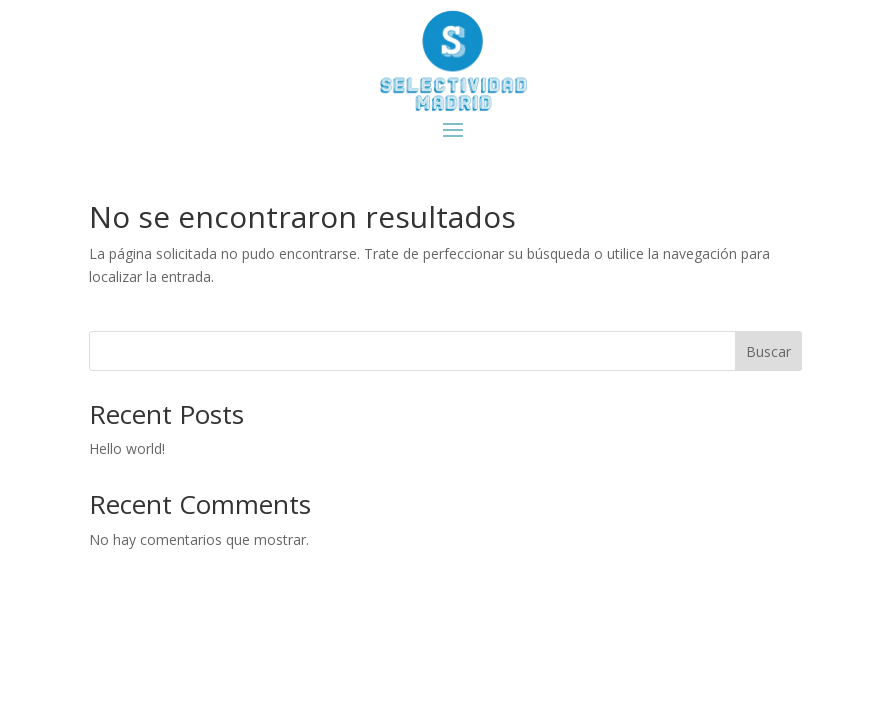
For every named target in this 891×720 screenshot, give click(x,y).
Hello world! (127, 448)
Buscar (768, 351)
